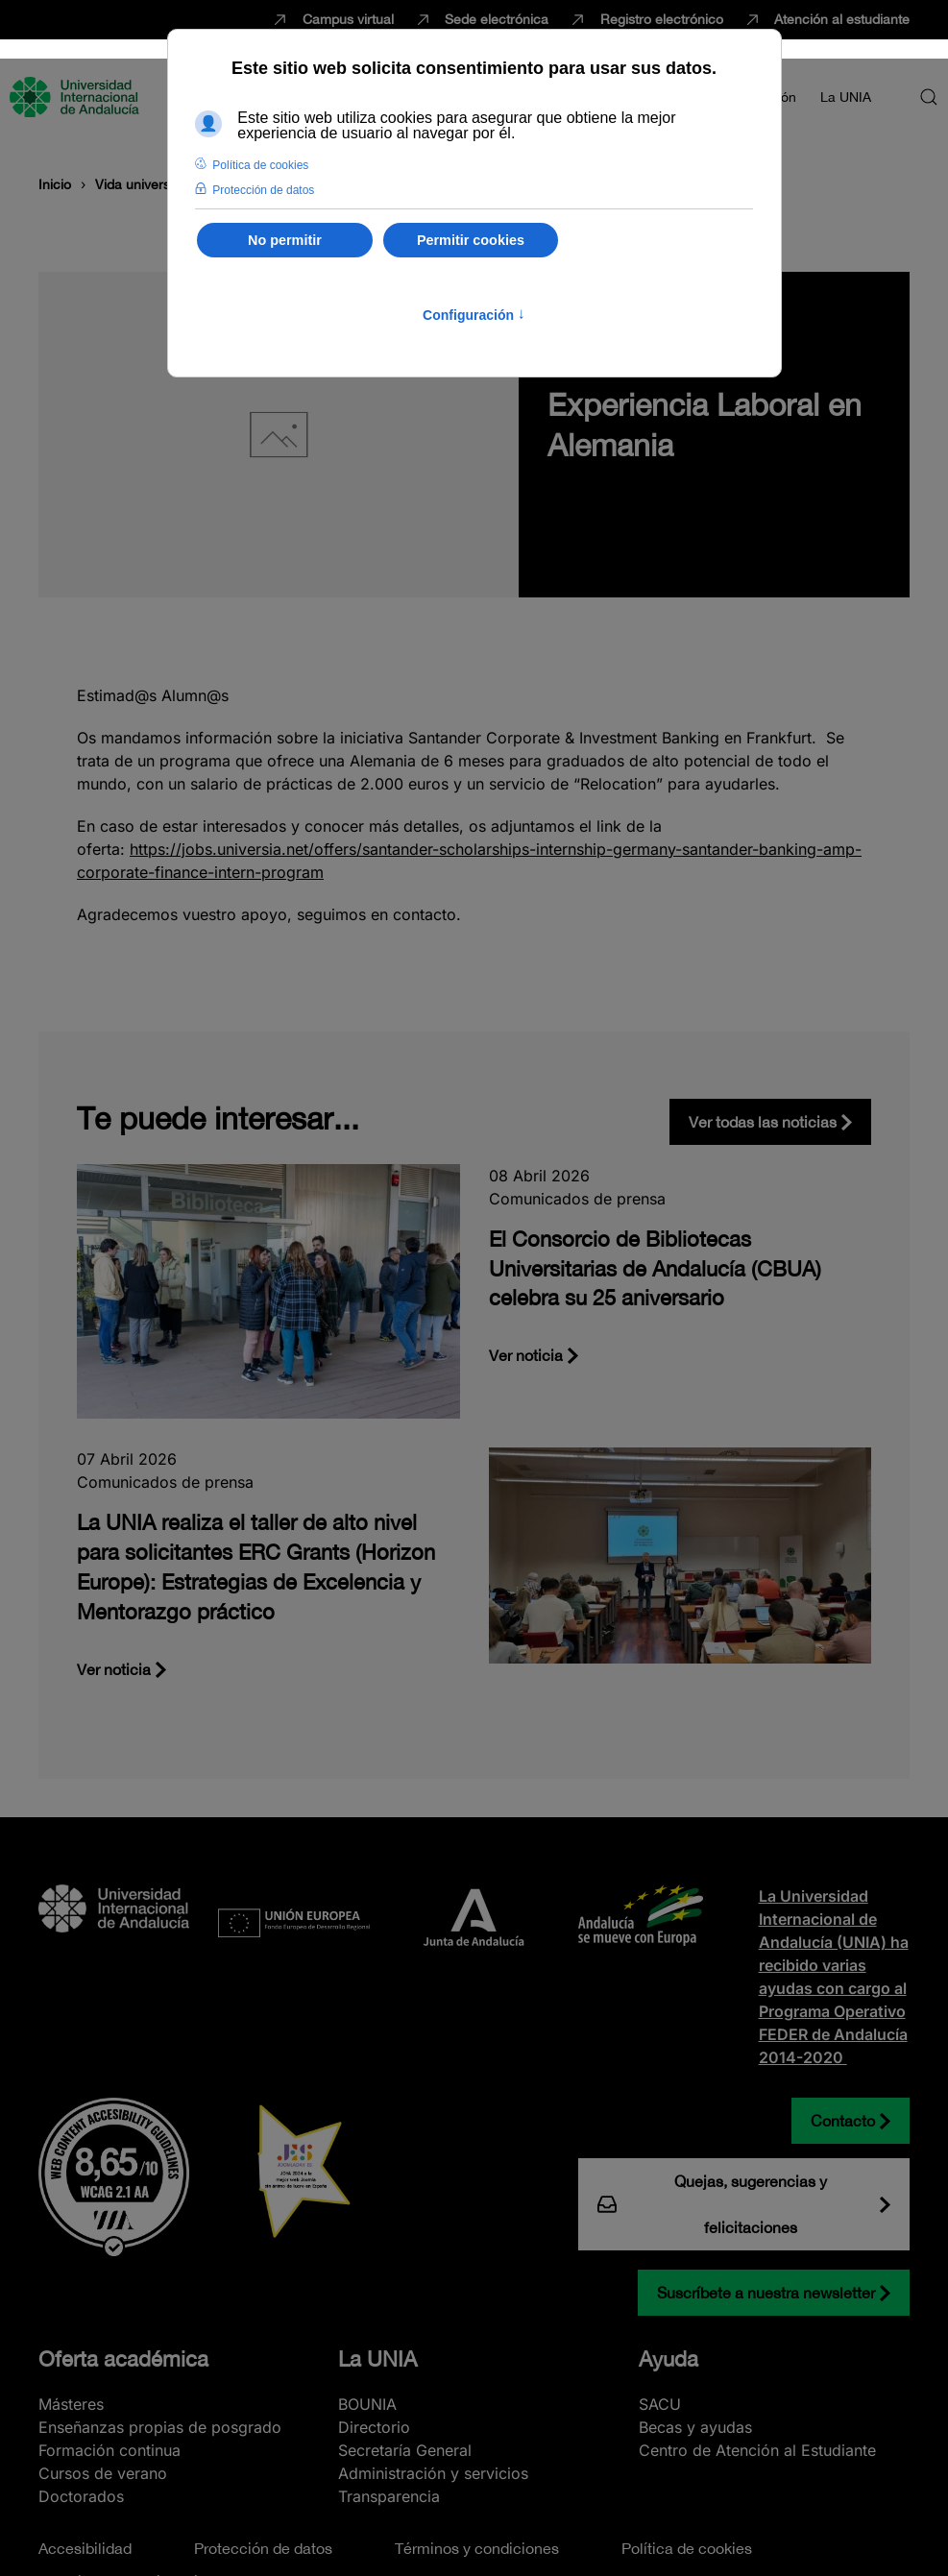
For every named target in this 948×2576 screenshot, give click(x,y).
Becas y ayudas (695, 2427)
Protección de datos (263, 2548)
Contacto (843, 2120)
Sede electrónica (481, 20)
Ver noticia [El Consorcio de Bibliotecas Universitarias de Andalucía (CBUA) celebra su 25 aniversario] (526, 1355)
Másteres (71, 2404)
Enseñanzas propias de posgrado (159, 2427)
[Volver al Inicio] (77, 97)
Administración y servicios (433, 2473)
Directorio (374, 2427)
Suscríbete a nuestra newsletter (766, 2292)
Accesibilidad (85, 2548)
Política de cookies (686, 2548)
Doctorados (81, 2496)
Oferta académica (123, 2358)
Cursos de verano (102, 2473)
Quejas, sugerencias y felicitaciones (712, 2204)
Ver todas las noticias (763, 1121)
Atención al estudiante (826, 20)
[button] (928, 97)
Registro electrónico (645, 20)
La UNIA (377, 2358)
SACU (660, 2404)
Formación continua (109, 2450)
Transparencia (389, 2496)
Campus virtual (332, 20)
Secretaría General (405, 2450)
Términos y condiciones (477, 2548)
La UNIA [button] (845, 97)
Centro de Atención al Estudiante (757, 2450)
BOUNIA (367, 2404)
